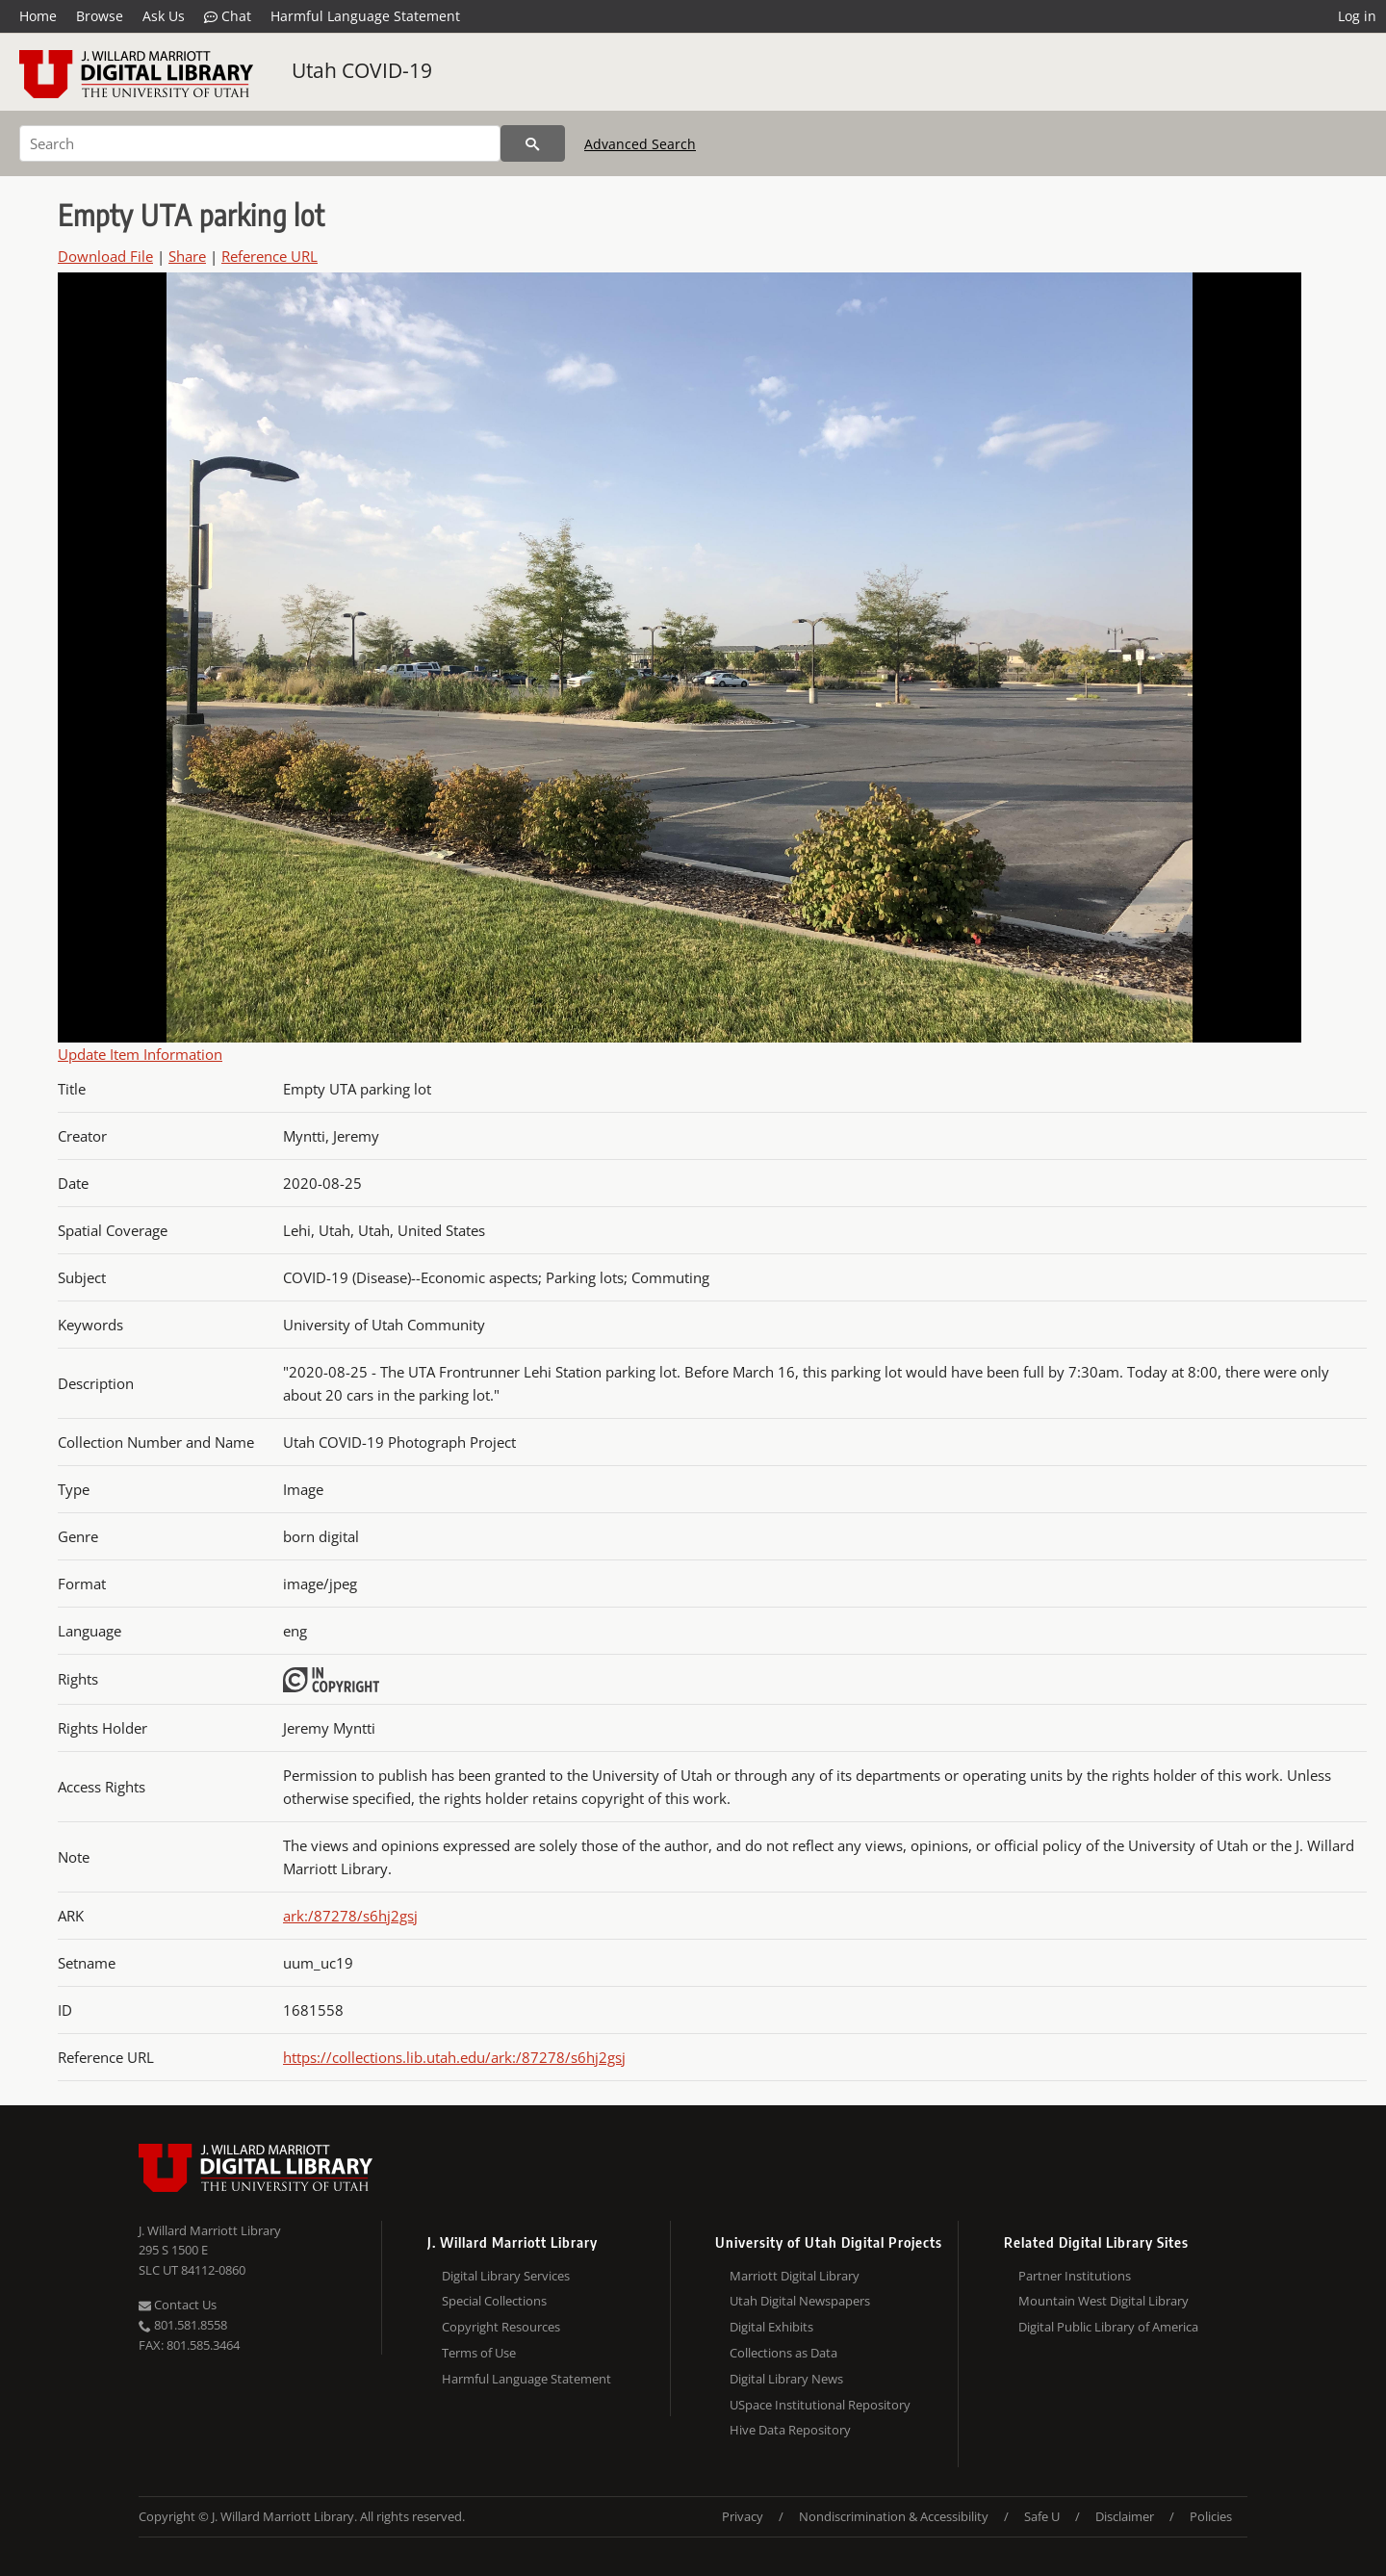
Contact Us (178, 2304)
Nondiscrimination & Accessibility (893, 2516)
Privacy (742, 2516)
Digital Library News (786, 2378)
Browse (99, 16)
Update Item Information (140, 1054)
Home (38, 16)
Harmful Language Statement (365, 16)
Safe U (1042, 2516)
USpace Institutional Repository (820, 2404)
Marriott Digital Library (795, 2275)
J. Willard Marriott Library (210, 2230)
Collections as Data (783, 2352)
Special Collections (494, 2300)
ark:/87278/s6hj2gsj (350, 1915)
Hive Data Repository (790, 2429)
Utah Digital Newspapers (800, 2300)
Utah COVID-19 (362, 70)
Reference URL (269, 256)
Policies (1211, 2516)
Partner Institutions (1074, 2275)
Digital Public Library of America (1108, 2326)
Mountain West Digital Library (1103, 2300)
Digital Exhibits (771, 2326)
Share (187, 256)
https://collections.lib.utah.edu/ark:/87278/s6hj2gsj (454, 2057)
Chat (227, 16)
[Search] (259, 143)
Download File (105, 256)
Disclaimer (1124, 2516)
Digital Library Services (506, 2275)
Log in (1357, 16)
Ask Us (163, 16)
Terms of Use (479, 2352)
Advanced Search (640, 144)
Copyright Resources (501, 2326)
